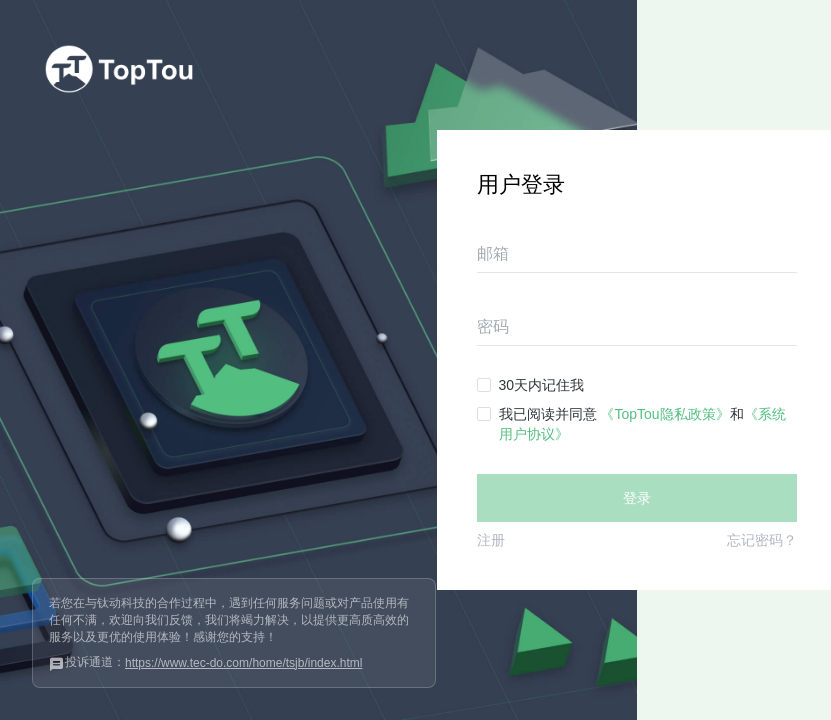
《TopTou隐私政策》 (664, 414)
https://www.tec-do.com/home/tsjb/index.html (243, 663)
